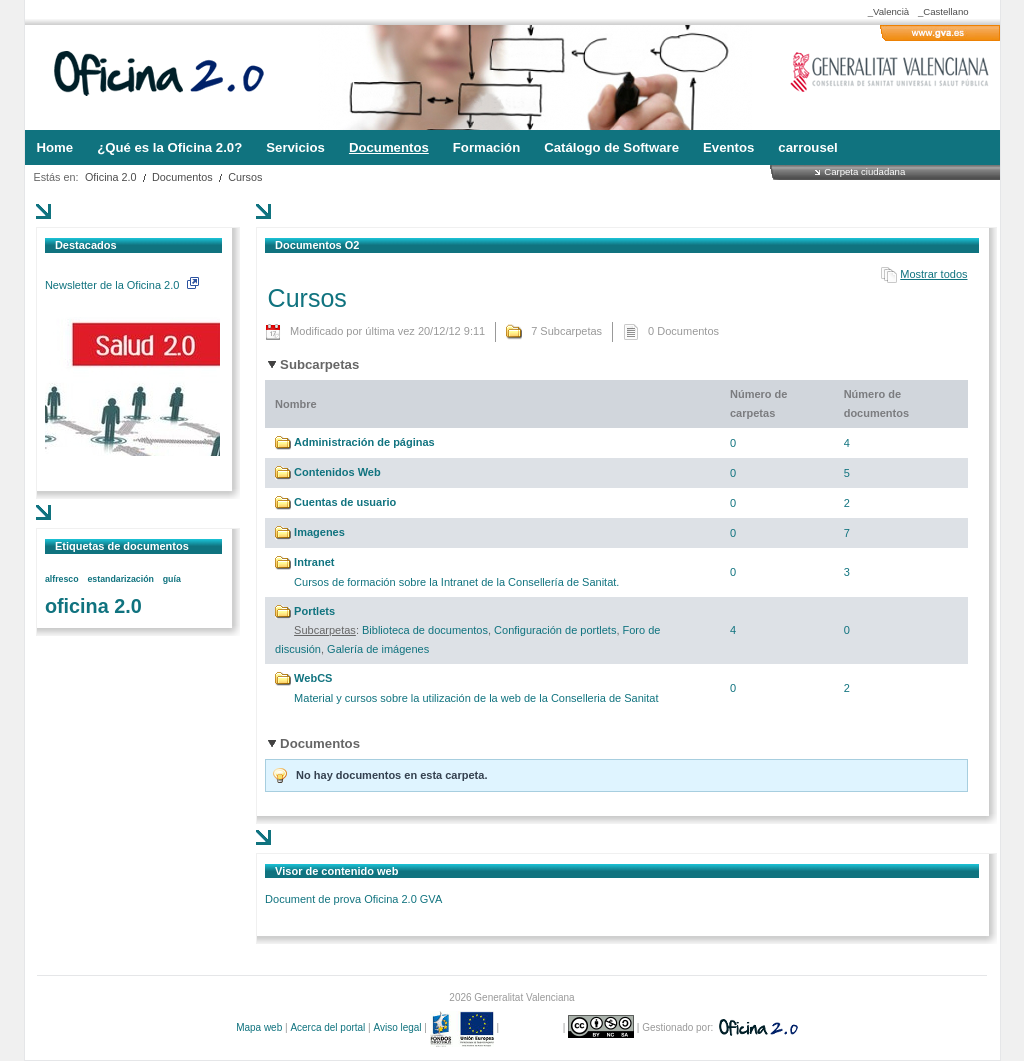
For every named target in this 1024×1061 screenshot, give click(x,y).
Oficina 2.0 (111, 177)
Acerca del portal (327, 1027)
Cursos (245, 177)
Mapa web (259, 1027)
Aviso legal (397, 1027)
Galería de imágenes (378, 649)
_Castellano (943, 11)
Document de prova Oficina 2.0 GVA (353, 899)
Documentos (182, 177)
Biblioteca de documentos (425, 630)
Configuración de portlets (555, 630)
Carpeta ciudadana (864, 171)
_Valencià (888, 11)
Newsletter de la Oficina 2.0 (122, 285)
